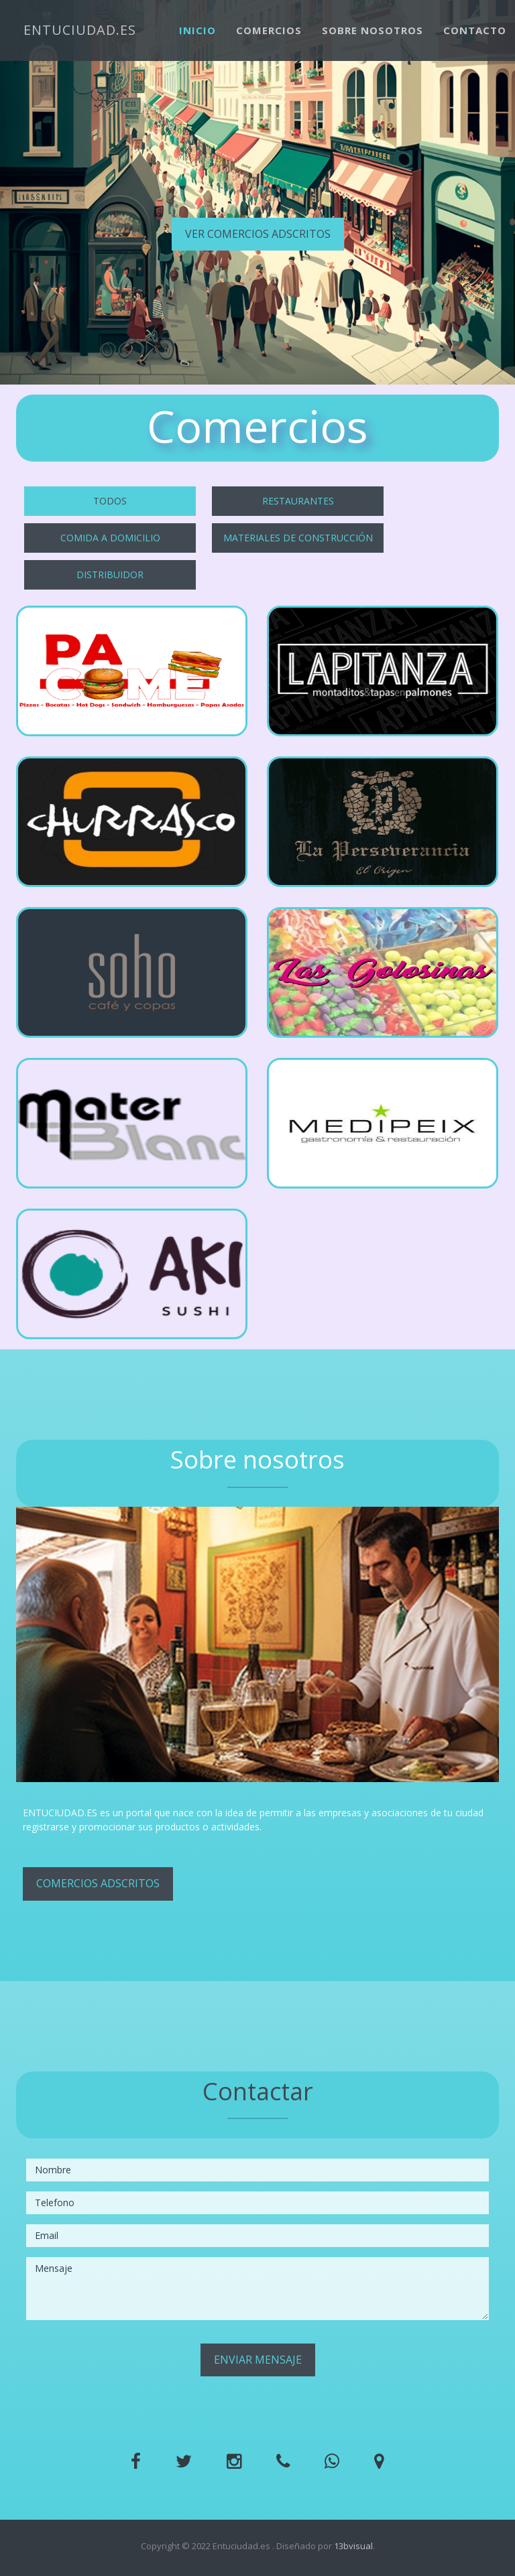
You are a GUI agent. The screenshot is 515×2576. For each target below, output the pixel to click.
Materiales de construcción (298, 537)
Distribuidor (110, 574)
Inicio (197, 30)
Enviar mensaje (258, 2359)
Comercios (269, 30)
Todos (110, 500)
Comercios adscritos (98, 1883)
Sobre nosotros (372, 30)
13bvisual (353, 2546)
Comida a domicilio (110, 537)
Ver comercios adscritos (258, 233)
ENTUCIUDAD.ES (79, 30)
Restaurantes (298, 500)
